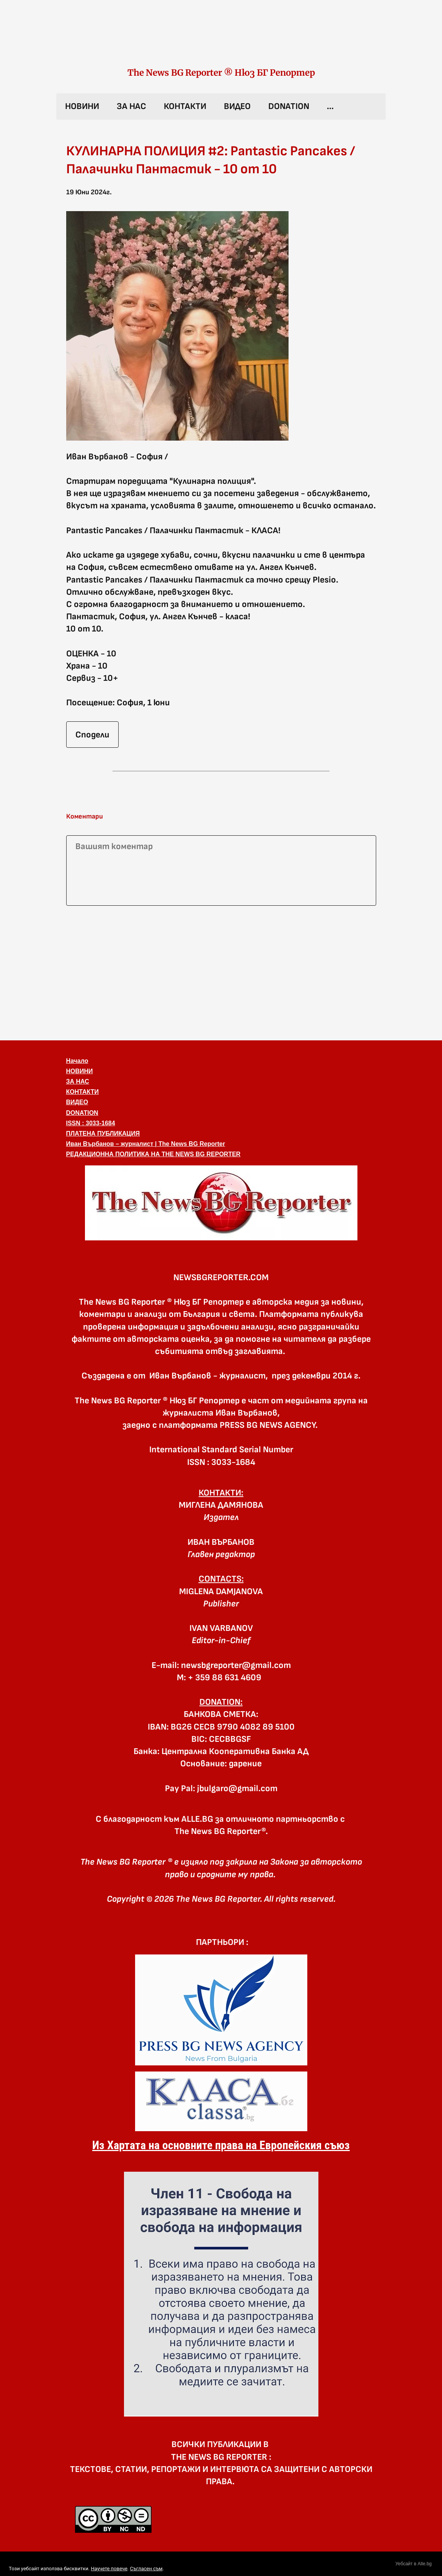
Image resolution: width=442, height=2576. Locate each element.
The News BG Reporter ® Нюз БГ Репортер (221, 72)
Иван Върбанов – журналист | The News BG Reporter (145, 1144)
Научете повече (109, 2568)
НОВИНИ (82, 106)
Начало (77, 1061)
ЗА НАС (131, 106)
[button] (221, 1202)
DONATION (288, 106)
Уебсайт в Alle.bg (413, 2563)
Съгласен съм (146, 2568)
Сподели (92, 734)
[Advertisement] (221, 971)
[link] (221, 41)
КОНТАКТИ (185, 106)
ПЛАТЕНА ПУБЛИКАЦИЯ (103, 1133)
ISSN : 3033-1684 (90, 1123)
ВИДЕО (237, 106)
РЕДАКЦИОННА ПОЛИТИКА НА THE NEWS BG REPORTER (153, 1154)
